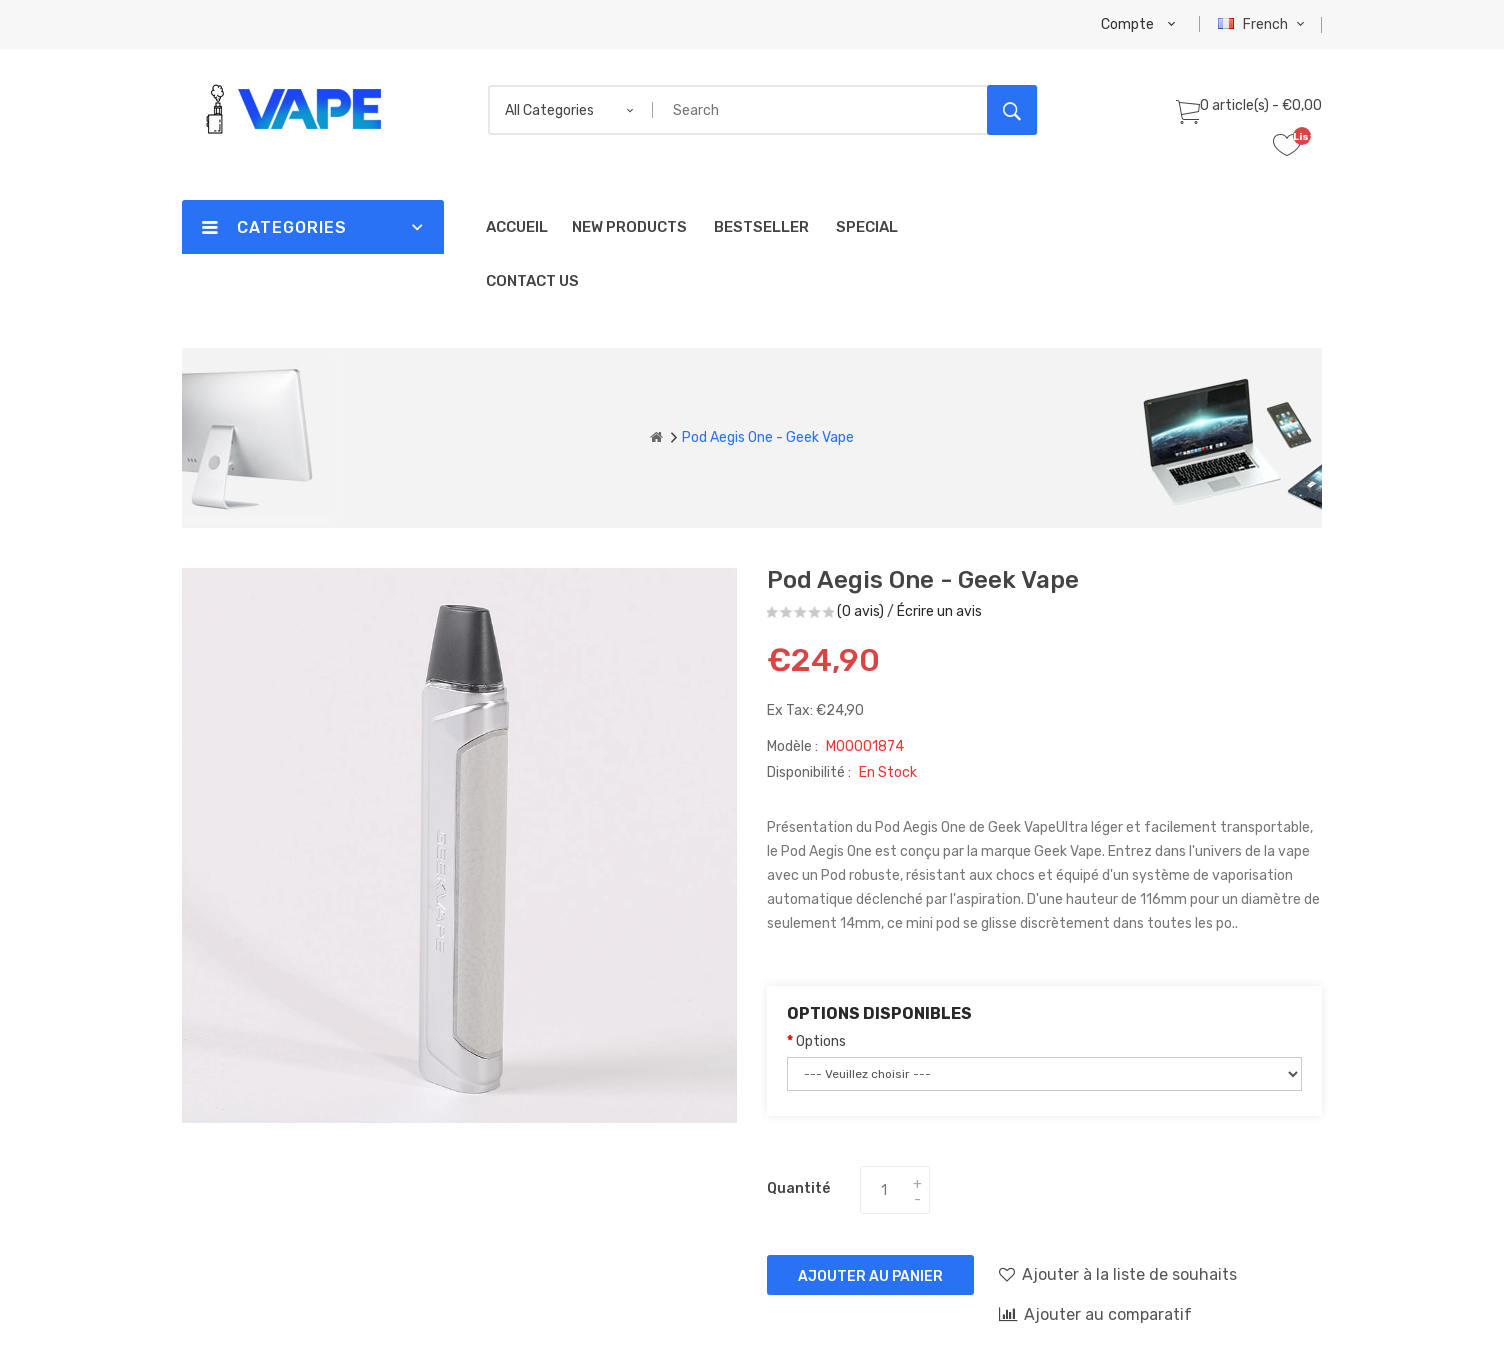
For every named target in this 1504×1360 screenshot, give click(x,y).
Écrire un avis (939, 611)
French (1263, 24)
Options (821, 1041)
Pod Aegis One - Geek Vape (768, 437)
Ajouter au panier (870, 1276)
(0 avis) (860, 611)
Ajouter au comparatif (1095, 1314)
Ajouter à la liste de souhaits (1118, 1274)
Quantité (798, 1188)
